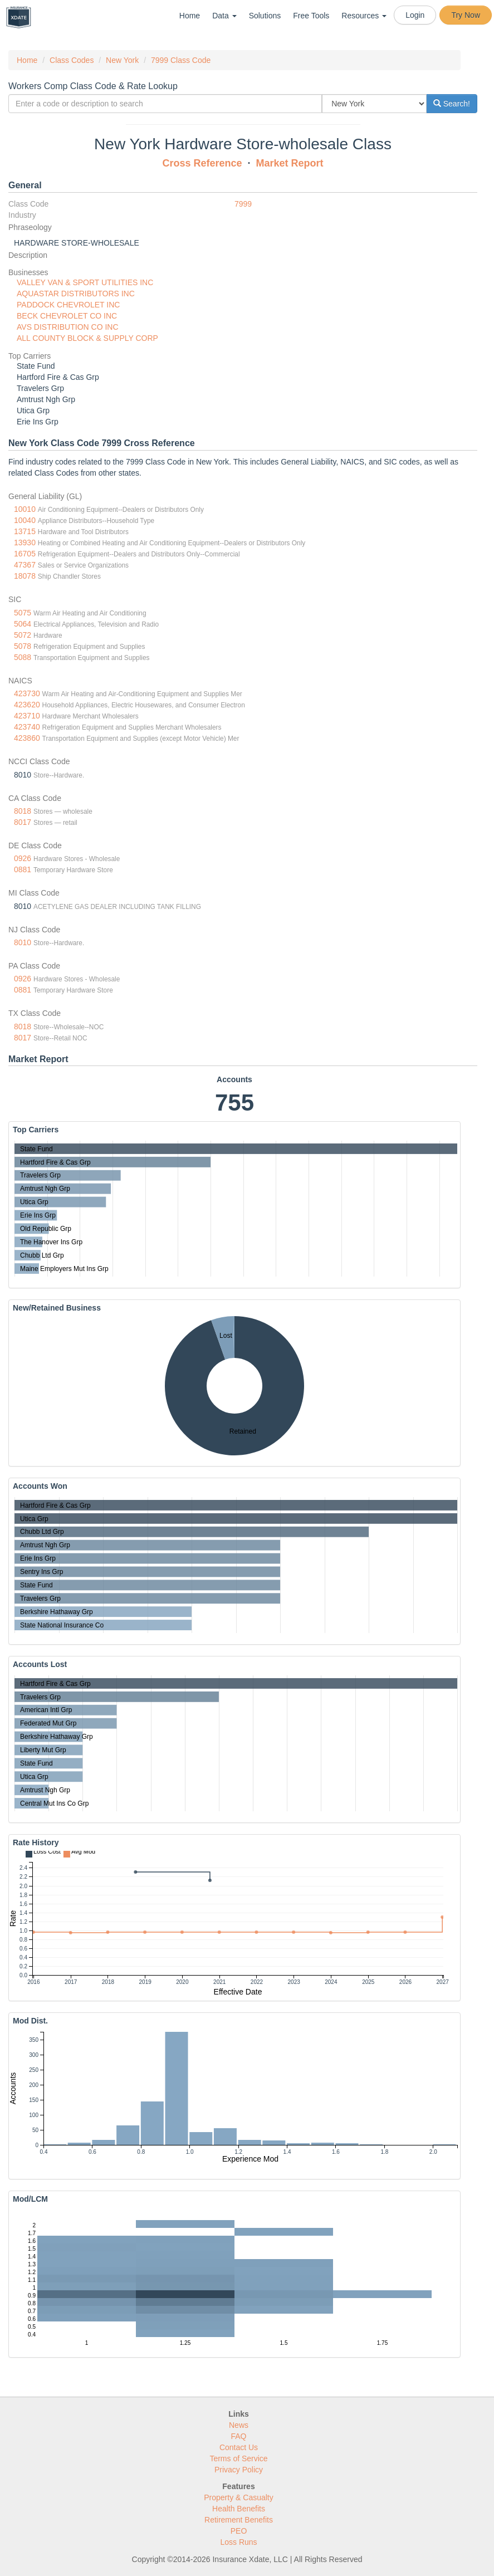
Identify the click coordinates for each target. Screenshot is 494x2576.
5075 (22, 612)
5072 (22, 634)
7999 (243, 203)
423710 (27, 715)
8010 (22, 942)
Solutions (265, 15)
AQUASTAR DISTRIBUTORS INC (76, 293)
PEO (239, 2530)
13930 (25, 542)
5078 (22, 646)
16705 (25, 553)
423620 (27, 704)
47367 (25, 564)
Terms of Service (238, 2458)
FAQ (238, 2436)
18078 (25, 575)
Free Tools (311, 15)
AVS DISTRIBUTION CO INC (68, 326)
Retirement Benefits (238, 2519)
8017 (22, 822)
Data (224, 15)
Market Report (290, 163)
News (238, 2425)
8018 (22, 810)
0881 (22, 869)
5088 (22, 657)
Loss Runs (238, 2542)
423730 (27, 693)
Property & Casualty (238, 2497)
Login (414, 15)
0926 (22, 858)
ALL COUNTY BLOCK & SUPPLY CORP (87, 338)
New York (122, 60)
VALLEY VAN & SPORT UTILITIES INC (85, 282)
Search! (451, 103)
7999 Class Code (181, 60)
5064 (22, 623)
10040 (25, 520)
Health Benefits (238, 2508)
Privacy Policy (238, 2469)
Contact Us (238, 2447)
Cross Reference (202, 163)
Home (189, 15)
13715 (25, 531)
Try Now (465, 15)
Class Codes (72, 60)
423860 (27, 738)
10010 (25, 509)
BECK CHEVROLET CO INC (67, 315)
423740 (27, 726)
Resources (364, 15)
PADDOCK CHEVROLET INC (68, 304)
